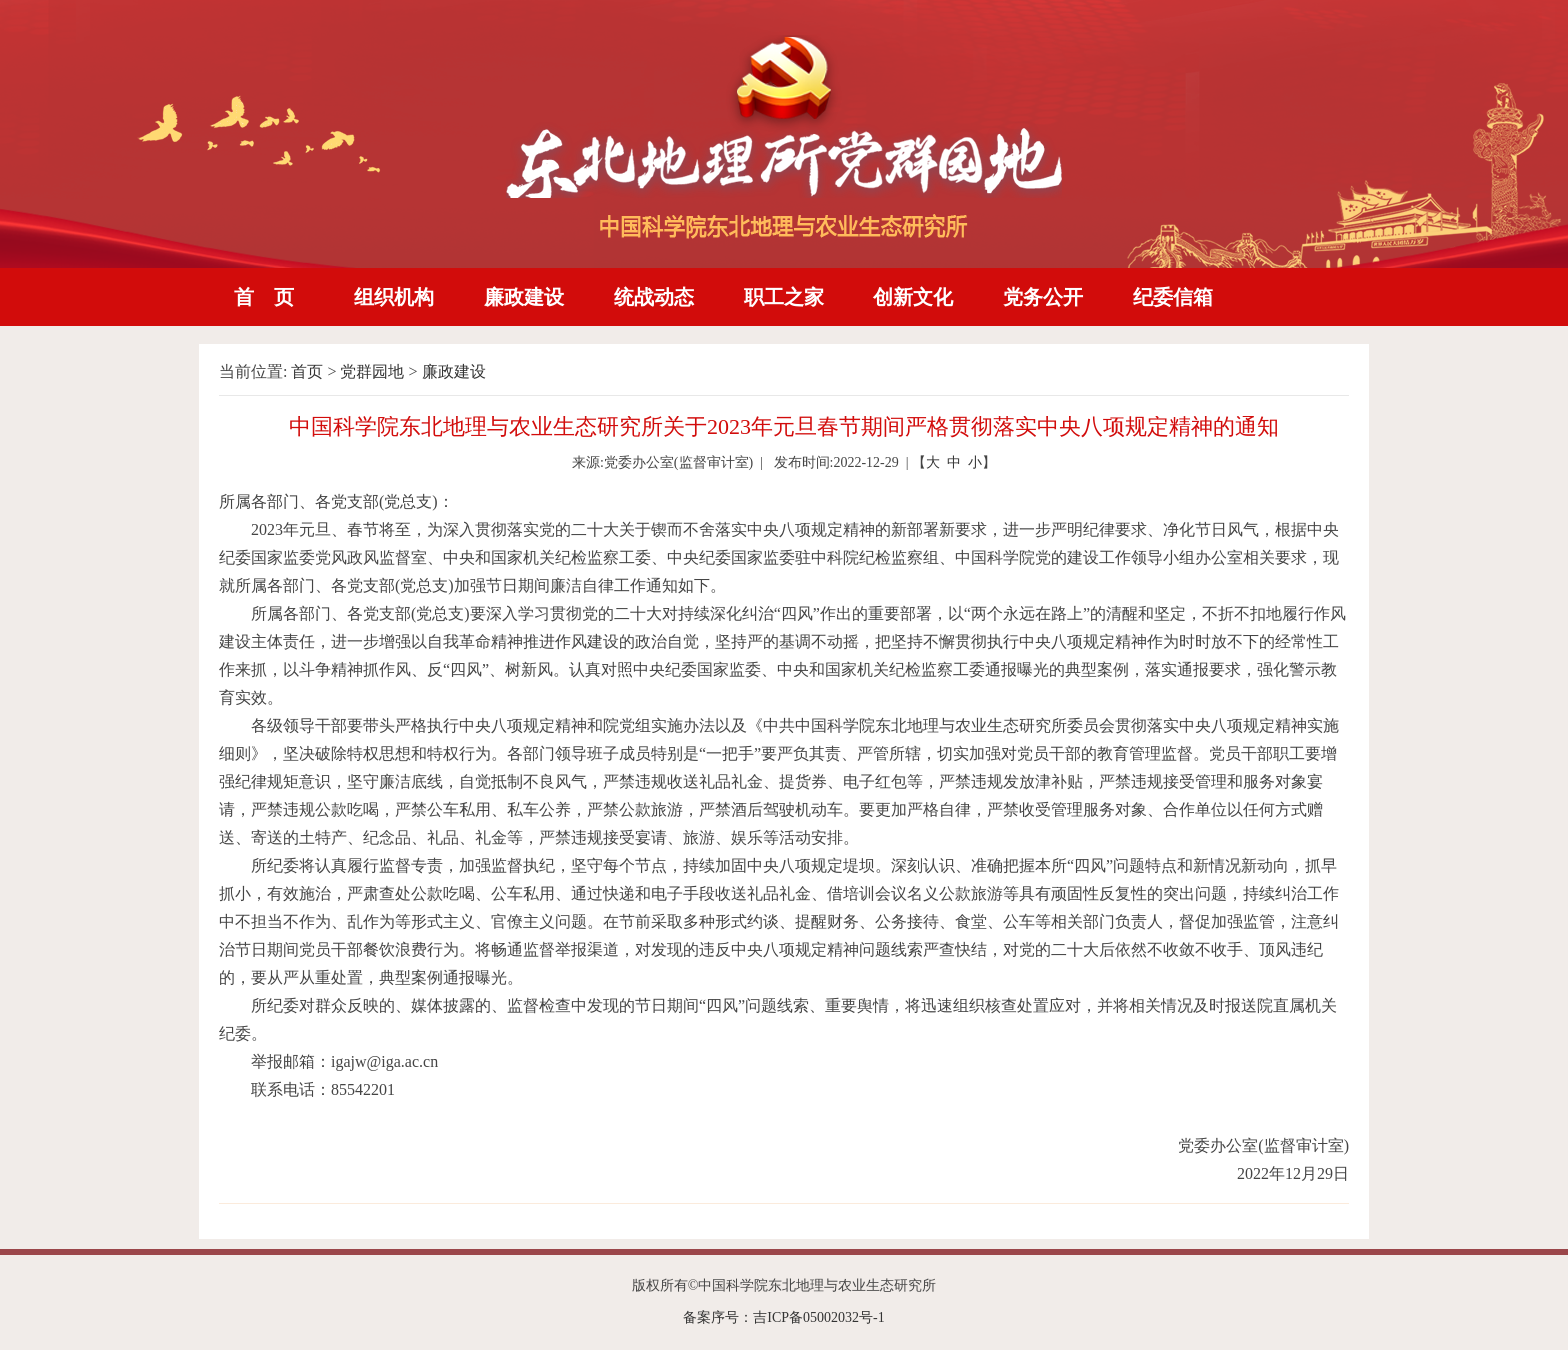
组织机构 (394, 297)
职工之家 (784, 297)
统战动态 (654, 297)
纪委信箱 (1173, 297)
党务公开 (1043, 297)
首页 (307, 371)
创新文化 (913, 297)
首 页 (264, 297)
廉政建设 (524, 297)
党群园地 (372, 371)
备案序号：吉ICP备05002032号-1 (783, 1317)
